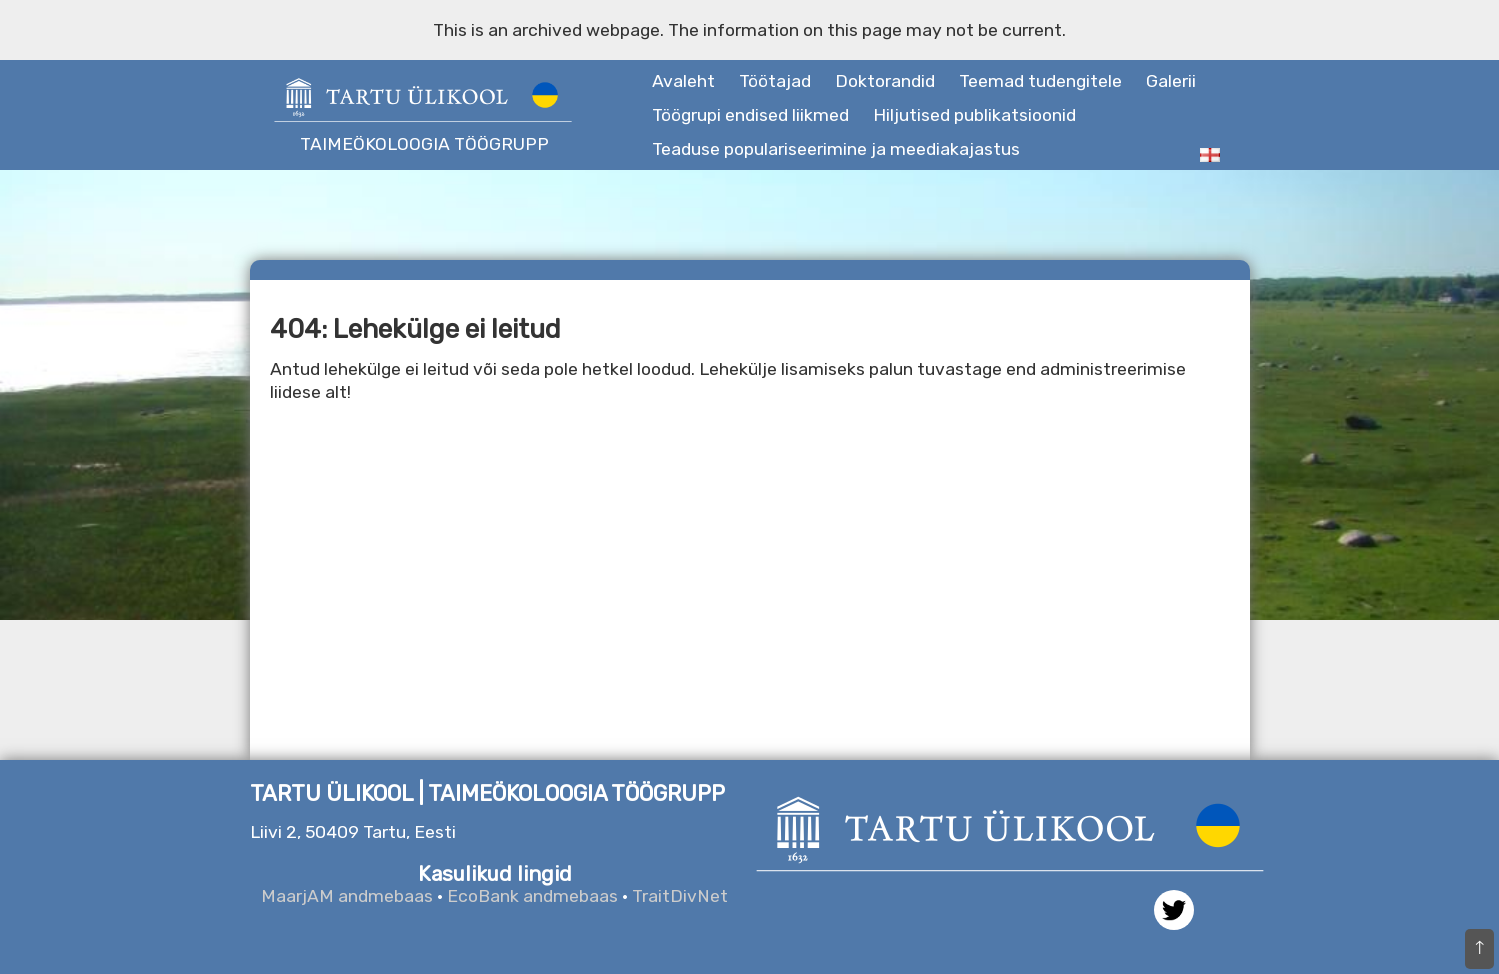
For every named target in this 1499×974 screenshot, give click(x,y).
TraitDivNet (680, 896)
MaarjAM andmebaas (347, 896)
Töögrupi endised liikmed (750, 115)
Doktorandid (885, 81)
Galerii (1171, 81)
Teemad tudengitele (1040, 81)
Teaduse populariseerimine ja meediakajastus (836, 149)
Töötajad (775, 81)
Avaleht (683, 81)
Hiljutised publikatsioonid (974, 115)
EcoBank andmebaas (532, 896)
